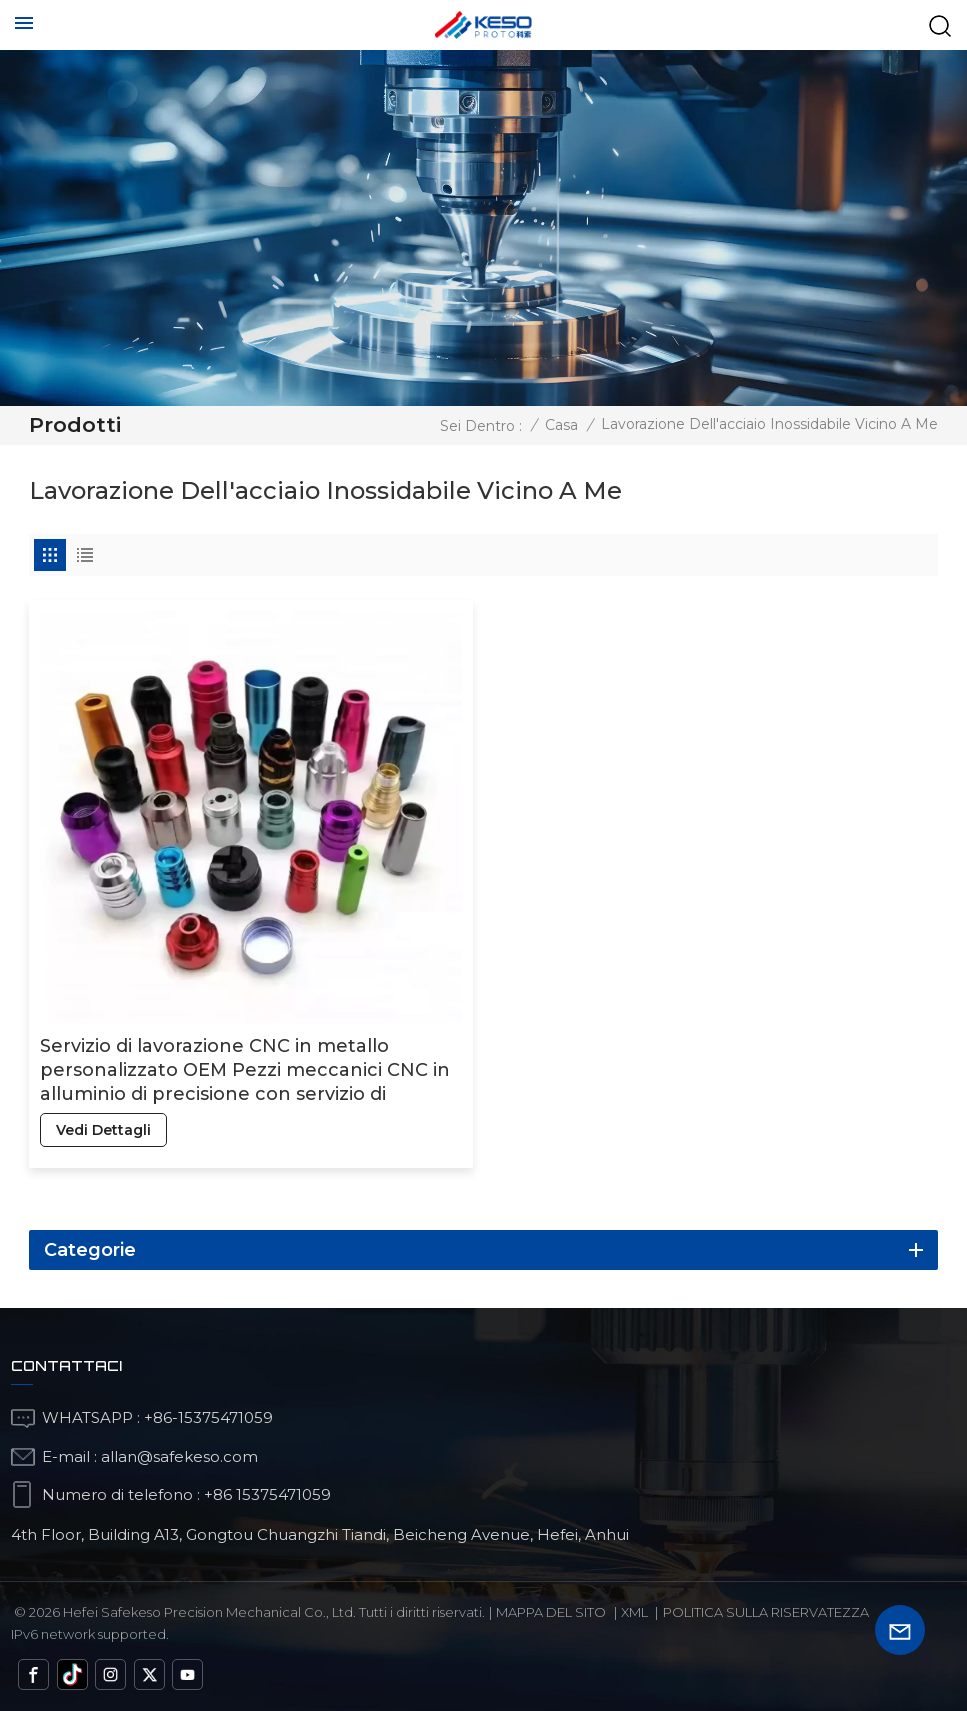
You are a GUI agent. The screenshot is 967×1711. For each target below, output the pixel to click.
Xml (634, 1612)
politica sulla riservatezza (766, 1612)
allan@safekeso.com (179, 1456)
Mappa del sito (551, 1612)
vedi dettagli (103, 1130)
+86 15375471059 (267, 1494)
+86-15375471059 (208, 1417)
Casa (561, 425)
